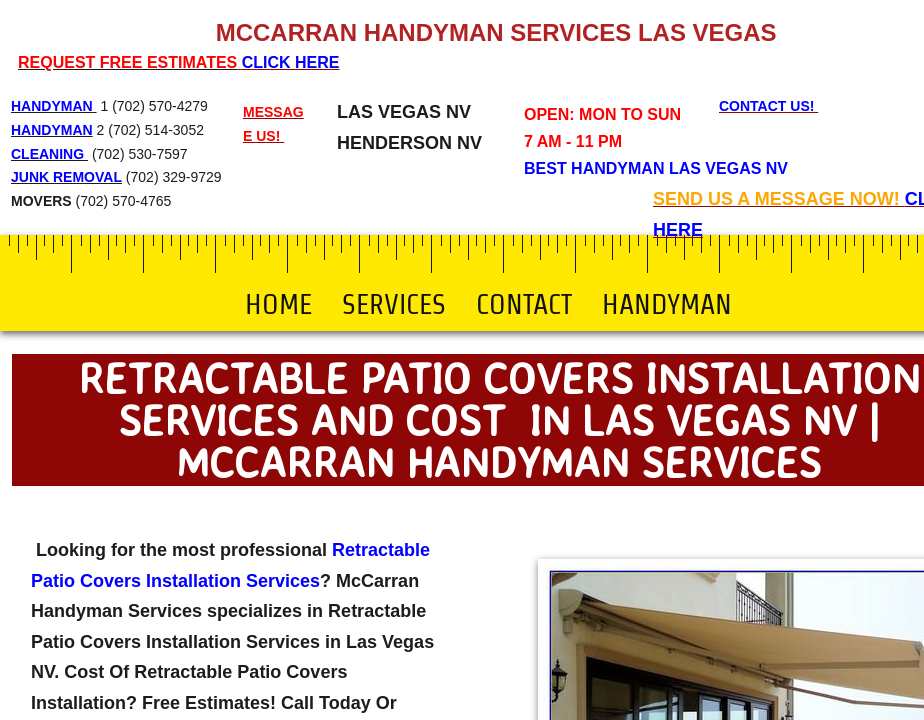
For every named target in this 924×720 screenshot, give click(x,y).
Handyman (667, 304)
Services (394, 304)
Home (278, 304)
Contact (524, 304)
